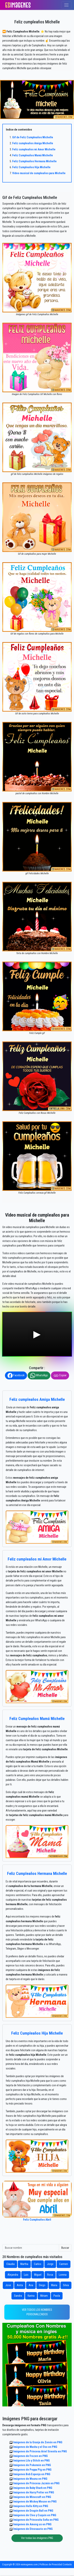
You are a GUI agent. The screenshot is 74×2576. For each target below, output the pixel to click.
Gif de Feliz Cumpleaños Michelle (32, 137)
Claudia (10, 2264)
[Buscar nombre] (30, 2247)
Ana (31, 2285)
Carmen (63, 2264)
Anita (20, 2285)
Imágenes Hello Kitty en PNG (30, 2506)
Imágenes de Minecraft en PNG (32, 2497)
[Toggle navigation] (66, 5)
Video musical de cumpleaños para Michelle (39, 173)
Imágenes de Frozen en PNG (30, 2456)
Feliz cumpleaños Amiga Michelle (32, 143)
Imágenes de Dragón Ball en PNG (33, 2510)
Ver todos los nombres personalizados (37, 2312)
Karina (31, 2295)
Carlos (37, 2264)
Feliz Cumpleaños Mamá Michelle (32, 155)
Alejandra (12, 2274)
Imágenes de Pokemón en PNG (32, 2465)
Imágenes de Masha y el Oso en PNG (35, 2447)
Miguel (37, 2274)
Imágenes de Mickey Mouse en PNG (35, 2501)
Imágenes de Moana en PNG (30, 2479)
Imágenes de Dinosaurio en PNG (33, 2529)
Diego (42, 2285)
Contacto (67, 2564)
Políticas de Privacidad (50, 2564)
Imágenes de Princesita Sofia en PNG (36, 2520)
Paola (56, 2295)
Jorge (50, 2264)
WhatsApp (39, 1375)
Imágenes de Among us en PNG (32, 2524)
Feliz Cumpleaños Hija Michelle (31, 167)
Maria (54, 2285)
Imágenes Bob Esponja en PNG (31, 2474)
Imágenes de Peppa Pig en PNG (32, 2469)
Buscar (65, 2248)
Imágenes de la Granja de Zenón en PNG (37, 2442)
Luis (26, 2274)
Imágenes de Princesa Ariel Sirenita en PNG (40, 2451)
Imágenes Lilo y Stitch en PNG (31, 2460)
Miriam (44, 2295)
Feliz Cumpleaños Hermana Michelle (34, 161)
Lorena (63, 2274)
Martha (24, 2264)
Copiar (60, 1375)
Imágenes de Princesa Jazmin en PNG (36, 2483)
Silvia (66, 2285)
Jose (8, 2285)
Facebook (15, 1375)
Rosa (50, 2274)
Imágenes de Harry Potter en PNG (33, 2492)
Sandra (18, 2295)
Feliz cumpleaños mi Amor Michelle (33, 149)
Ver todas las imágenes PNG (37, 2538)
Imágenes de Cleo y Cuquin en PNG (34, 2515)
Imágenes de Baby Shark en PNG (32, 2488)
